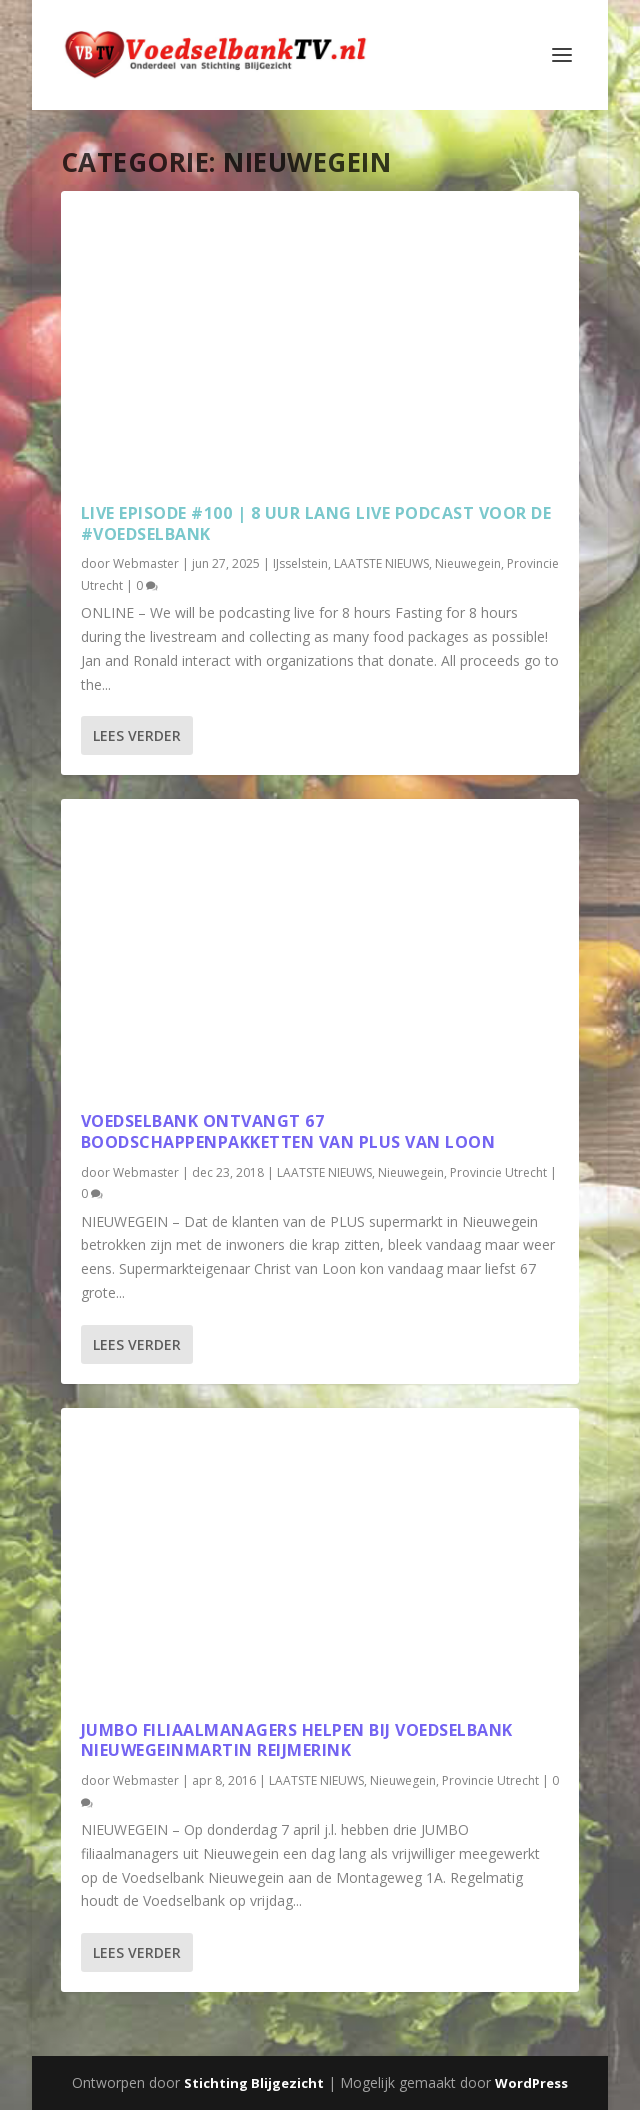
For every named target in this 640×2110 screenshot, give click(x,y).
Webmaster (146, 563)
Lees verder (137, 735)
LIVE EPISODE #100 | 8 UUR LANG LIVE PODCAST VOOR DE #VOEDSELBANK (316, 523)
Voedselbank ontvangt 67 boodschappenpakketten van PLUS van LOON (288, 1131)
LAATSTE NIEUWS (381, 563)
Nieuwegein (468, 563)
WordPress (531, 2083)
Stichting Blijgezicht (254, 2083)
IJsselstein (300, 563)
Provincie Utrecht (498, 1172)
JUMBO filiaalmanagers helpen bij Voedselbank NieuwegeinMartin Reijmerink (297, 1740)
